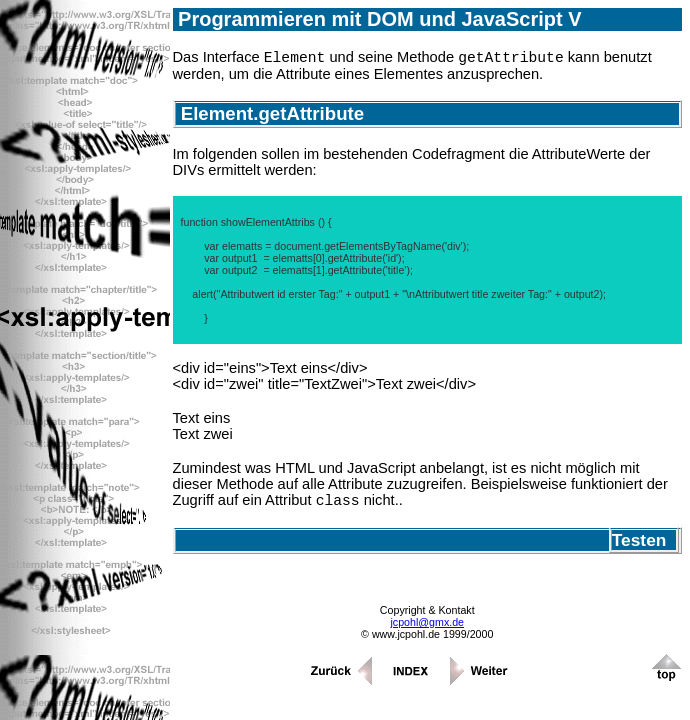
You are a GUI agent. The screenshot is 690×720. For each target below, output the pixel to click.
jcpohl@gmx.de (427, 628)
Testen (644, 546)
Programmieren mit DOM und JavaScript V (377, 19)
